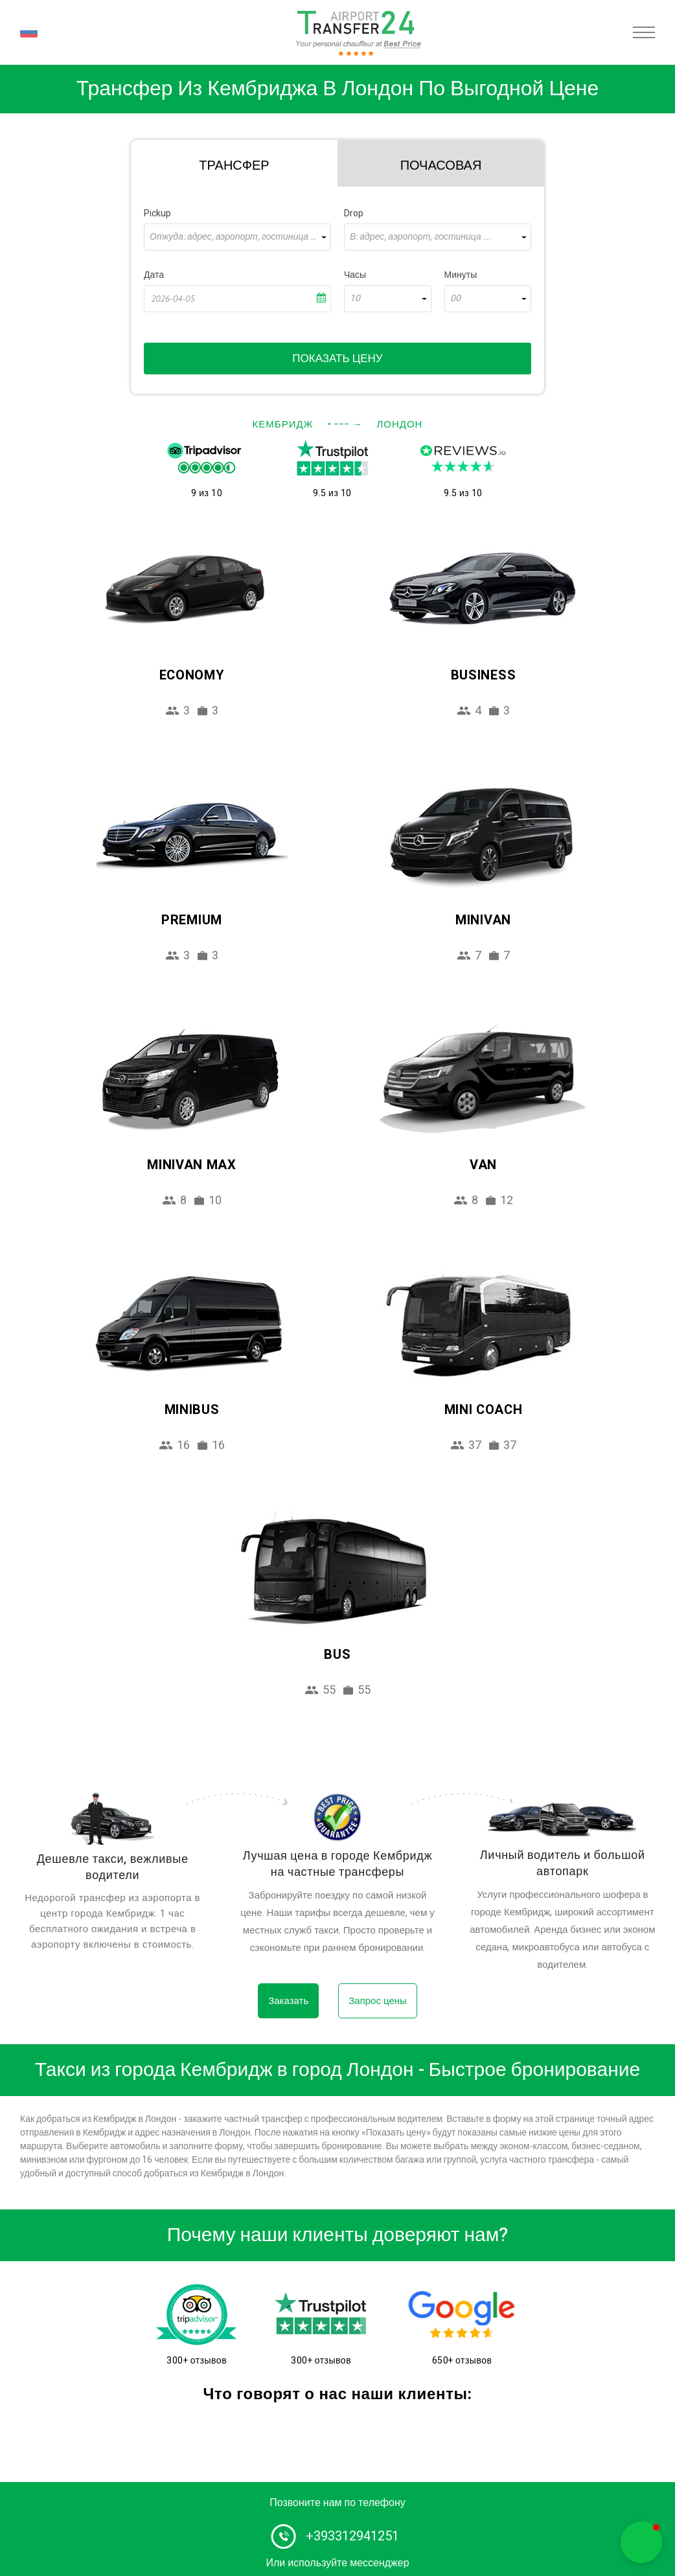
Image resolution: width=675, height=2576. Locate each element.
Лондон (399, 424)
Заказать (288, 2001)
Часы (355, 275)
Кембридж (283, 424)
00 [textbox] (455, 298)
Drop (353, 213)
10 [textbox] (355, 298)
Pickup (157, 213)
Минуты (460, 275)
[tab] (234, 163)
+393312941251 (352, 2536)
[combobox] (237, 237)
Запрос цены (378, 2001)
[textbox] (237, 237)
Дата (154, 275)
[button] (641, 2542)
